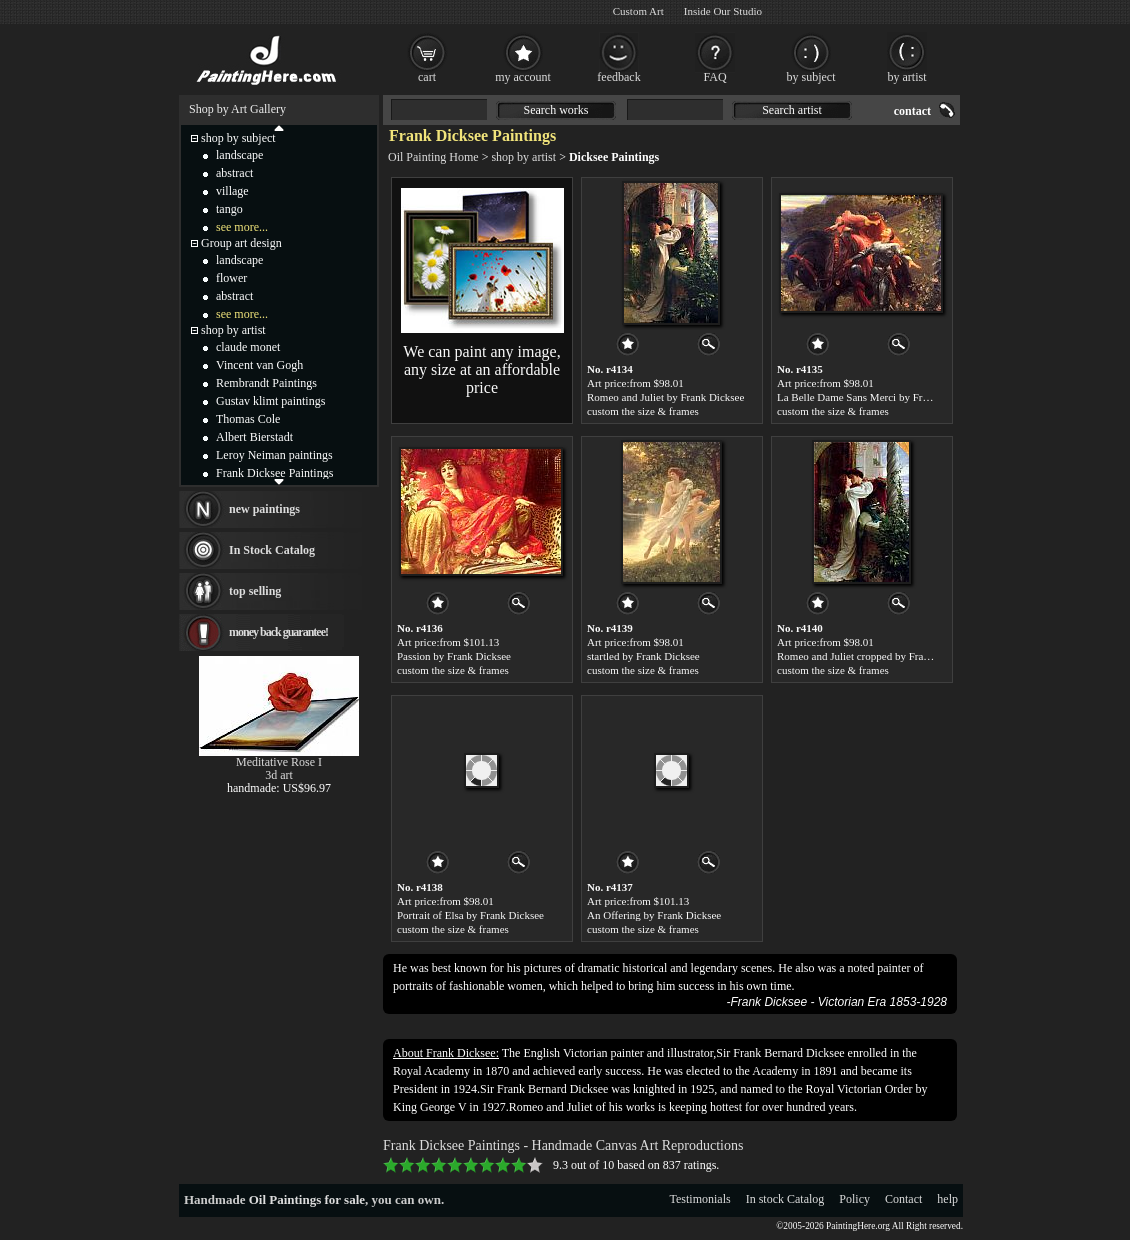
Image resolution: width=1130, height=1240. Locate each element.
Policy (854, 1199)
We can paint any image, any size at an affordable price (481, 369)
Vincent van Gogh (259, 365)
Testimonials (700, 1199)
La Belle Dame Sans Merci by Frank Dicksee (876, 397)
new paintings (264, 509)
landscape (239, 155)
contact (912, 111)
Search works (556, 110)
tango (229, 209)
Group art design (241, 243)
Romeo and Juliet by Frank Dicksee (665, 397)
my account (523, 77)
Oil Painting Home (433, 157)
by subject (811, 77)
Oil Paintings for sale (307, 1199)
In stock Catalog (785, 1199)
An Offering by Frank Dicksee (654, 915)
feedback (618, 77)
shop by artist (523, 157)
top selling (255, 591)
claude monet (248, 347)
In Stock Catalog (272, 550)
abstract (234, 173)
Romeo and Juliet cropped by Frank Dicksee (875, 656)
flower (231, 278)
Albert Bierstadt (254, 437)
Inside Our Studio (723, 11)
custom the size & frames (643, 411)
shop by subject (238, 138)
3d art (279, 775)
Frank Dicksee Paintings (274, 473)
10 (535, 1165)
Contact (903, 1199)
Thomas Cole (248, 419)
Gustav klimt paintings (270, 401)
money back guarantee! (278, 632)
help (947, 1199)
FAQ (714, 77)
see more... (242, 227)
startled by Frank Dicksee (643, 656)
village (232, 191)
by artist (907, 77)
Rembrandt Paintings (266, 383)
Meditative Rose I (279, 762)
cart (427, 77)
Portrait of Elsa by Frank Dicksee (470, 915)
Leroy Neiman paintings (274, 455)
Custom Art (638, 11)
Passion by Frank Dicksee (454, 656)
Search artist (792, 110)
